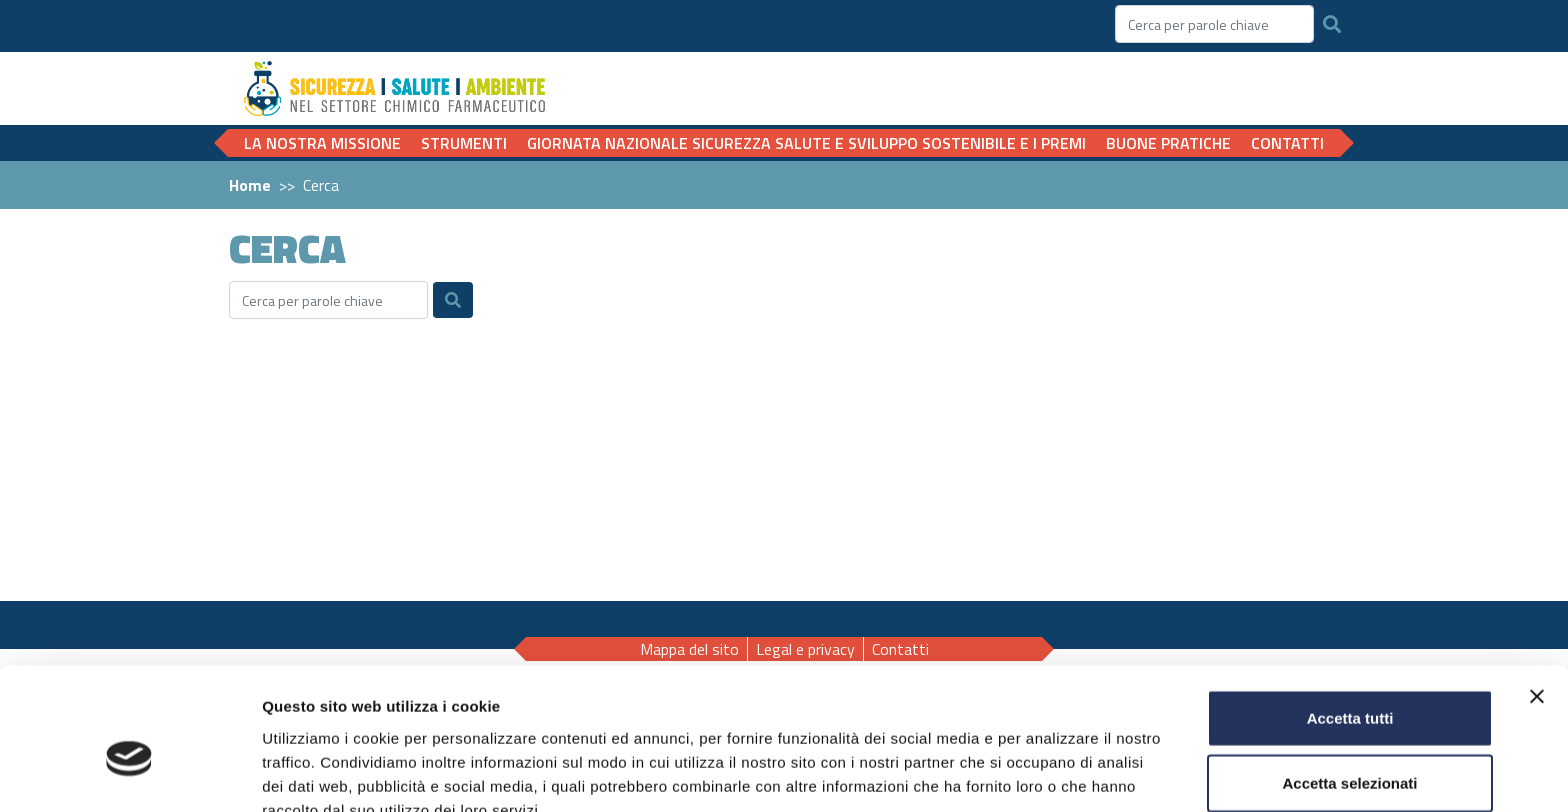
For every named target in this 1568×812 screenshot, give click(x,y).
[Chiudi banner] (1537, 594)
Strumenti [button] (464, 143)
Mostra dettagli (1052, 772)
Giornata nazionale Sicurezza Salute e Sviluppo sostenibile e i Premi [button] (806, 143)
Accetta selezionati (1349, 681)
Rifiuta (1350, 746)
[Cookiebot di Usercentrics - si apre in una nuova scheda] (129, 773)
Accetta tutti (1350, 615)
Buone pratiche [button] (1168, 143)
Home (250, 185)
